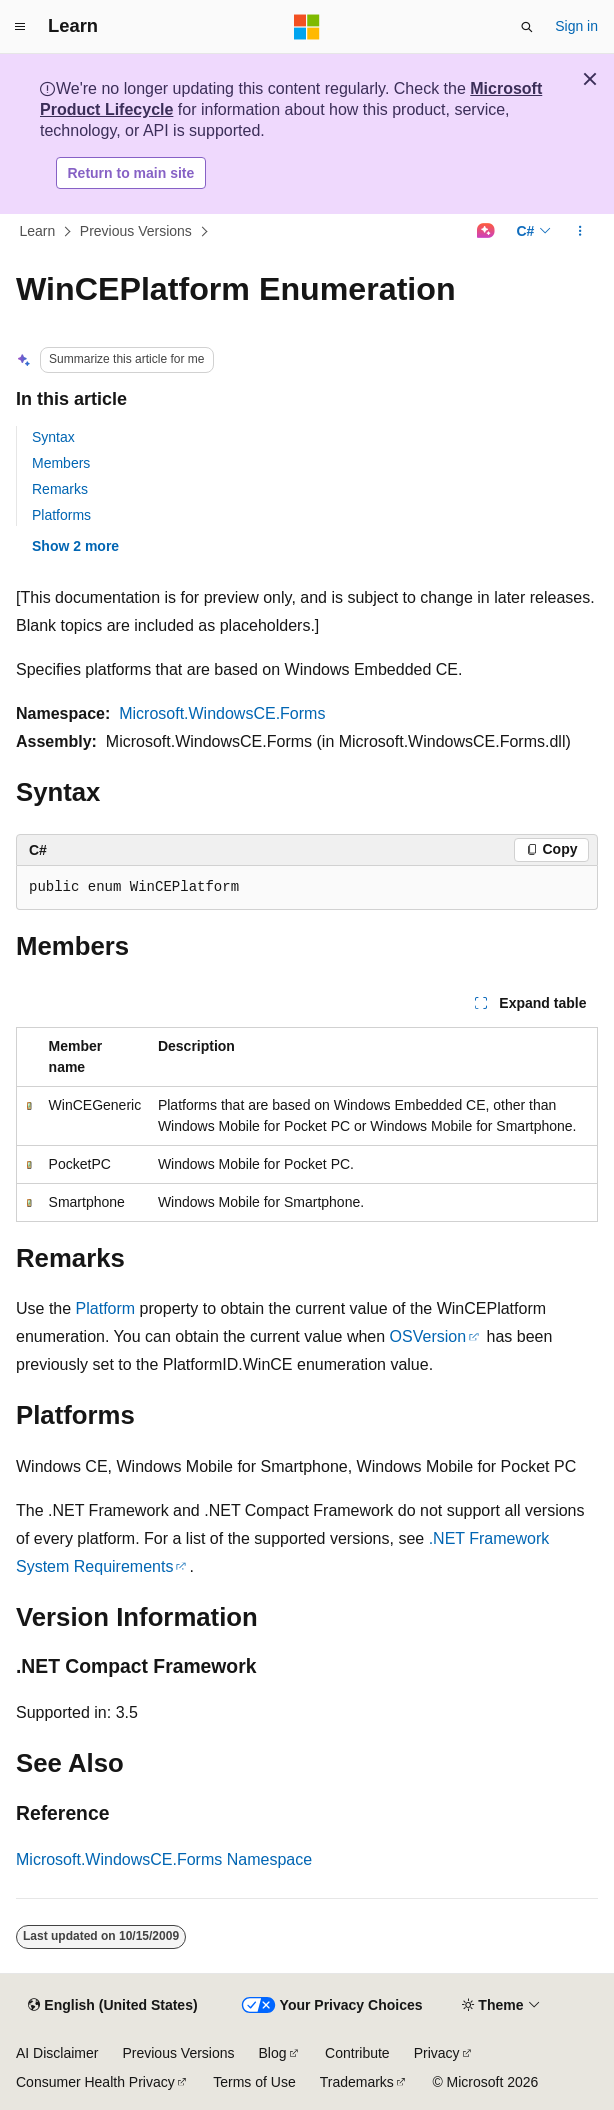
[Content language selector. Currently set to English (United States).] (112, 2006)
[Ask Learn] (485, 232)
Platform (106, 1308)
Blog (273, 2053)
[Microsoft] (307, 27)
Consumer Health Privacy (95, 2082)
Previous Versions (136, 231)
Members (61, 463)
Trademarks (357, 2082)
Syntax (53, 437)
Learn (38, 231)
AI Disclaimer (57, 2053)
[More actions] (580, 232)
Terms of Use (254, 2082)
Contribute (357, 2053)
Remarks (60, 489)
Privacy (437, 2053)
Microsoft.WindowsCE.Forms (222, 713)
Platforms (61, 515)
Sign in (576, 26)
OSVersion (428, 1336)
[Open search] (527, 27)
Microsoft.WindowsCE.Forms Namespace (164, 1859)
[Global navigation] (20, 27)
